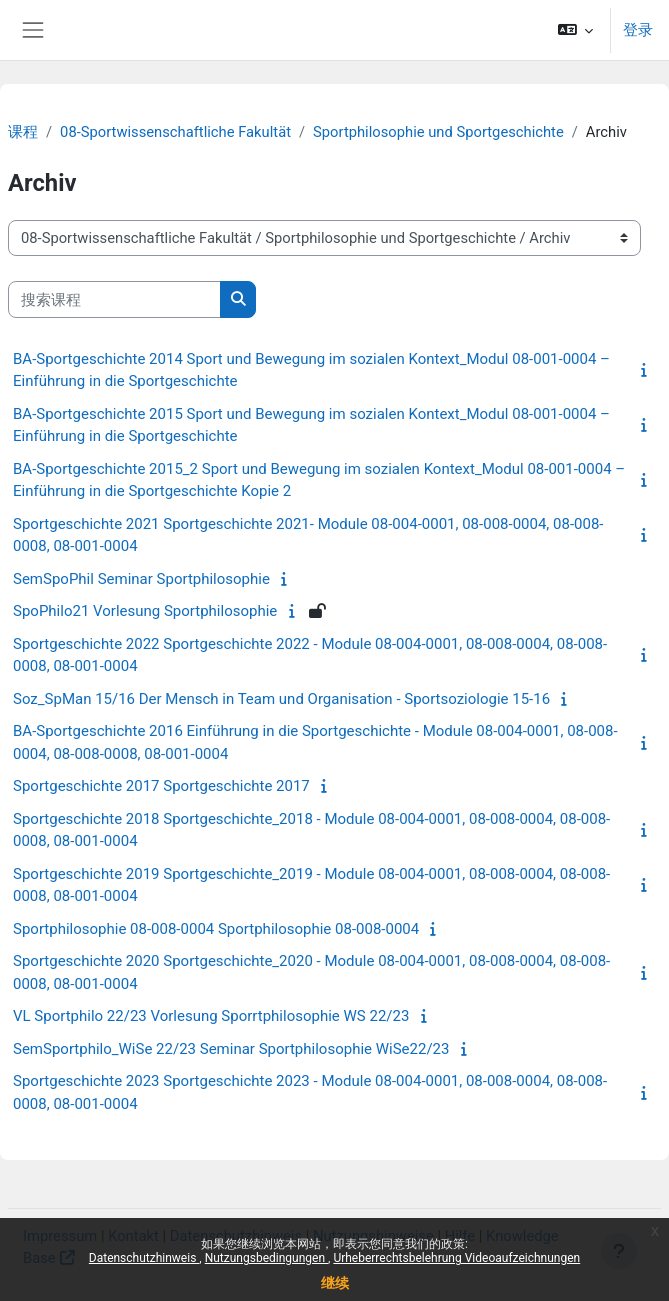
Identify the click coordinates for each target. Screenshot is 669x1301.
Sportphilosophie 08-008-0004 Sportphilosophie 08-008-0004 (216, 929)
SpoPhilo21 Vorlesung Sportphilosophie (145, 611)
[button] (575, 30)
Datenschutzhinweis (144, 1258)
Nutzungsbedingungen (266, 1258)
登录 (638, 30)
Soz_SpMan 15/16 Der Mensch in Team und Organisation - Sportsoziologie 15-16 (281, 699)
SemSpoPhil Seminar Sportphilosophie (141, 579)
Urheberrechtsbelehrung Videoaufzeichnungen (456, 1258)
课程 (23, 132)
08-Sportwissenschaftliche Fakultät (175, 132)
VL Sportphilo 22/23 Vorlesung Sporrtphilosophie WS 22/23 (211, 1016)
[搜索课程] (114, 299)
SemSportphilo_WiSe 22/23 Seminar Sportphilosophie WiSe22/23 (231, 1049)
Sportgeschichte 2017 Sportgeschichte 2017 (161, 786)
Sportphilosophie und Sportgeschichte (438, 132)
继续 (335, 1283)
